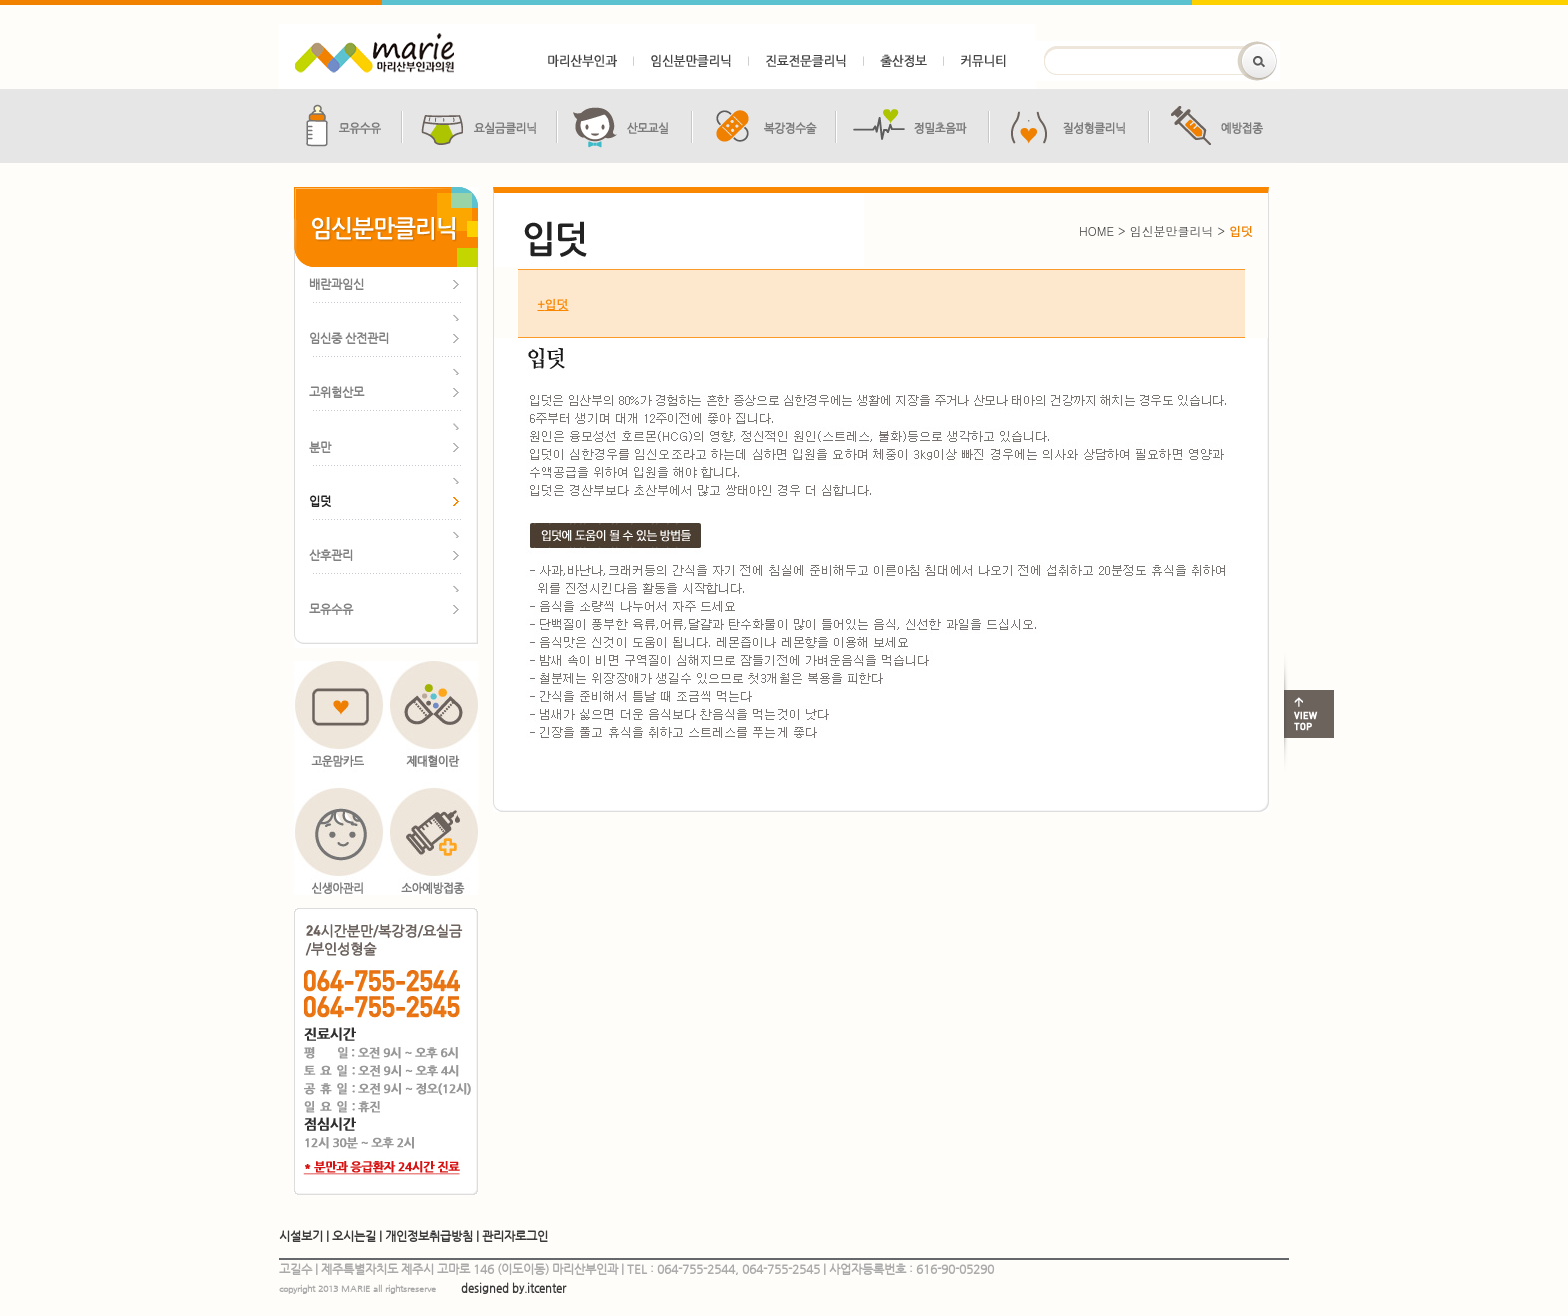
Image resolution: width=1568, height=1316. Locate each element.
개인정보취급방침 (429, 1236)
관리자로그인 (515, 1236)
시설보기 (301, 1236)
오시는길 (354, 1236)
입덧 (543, 303)
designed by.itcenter (513, 1288)
